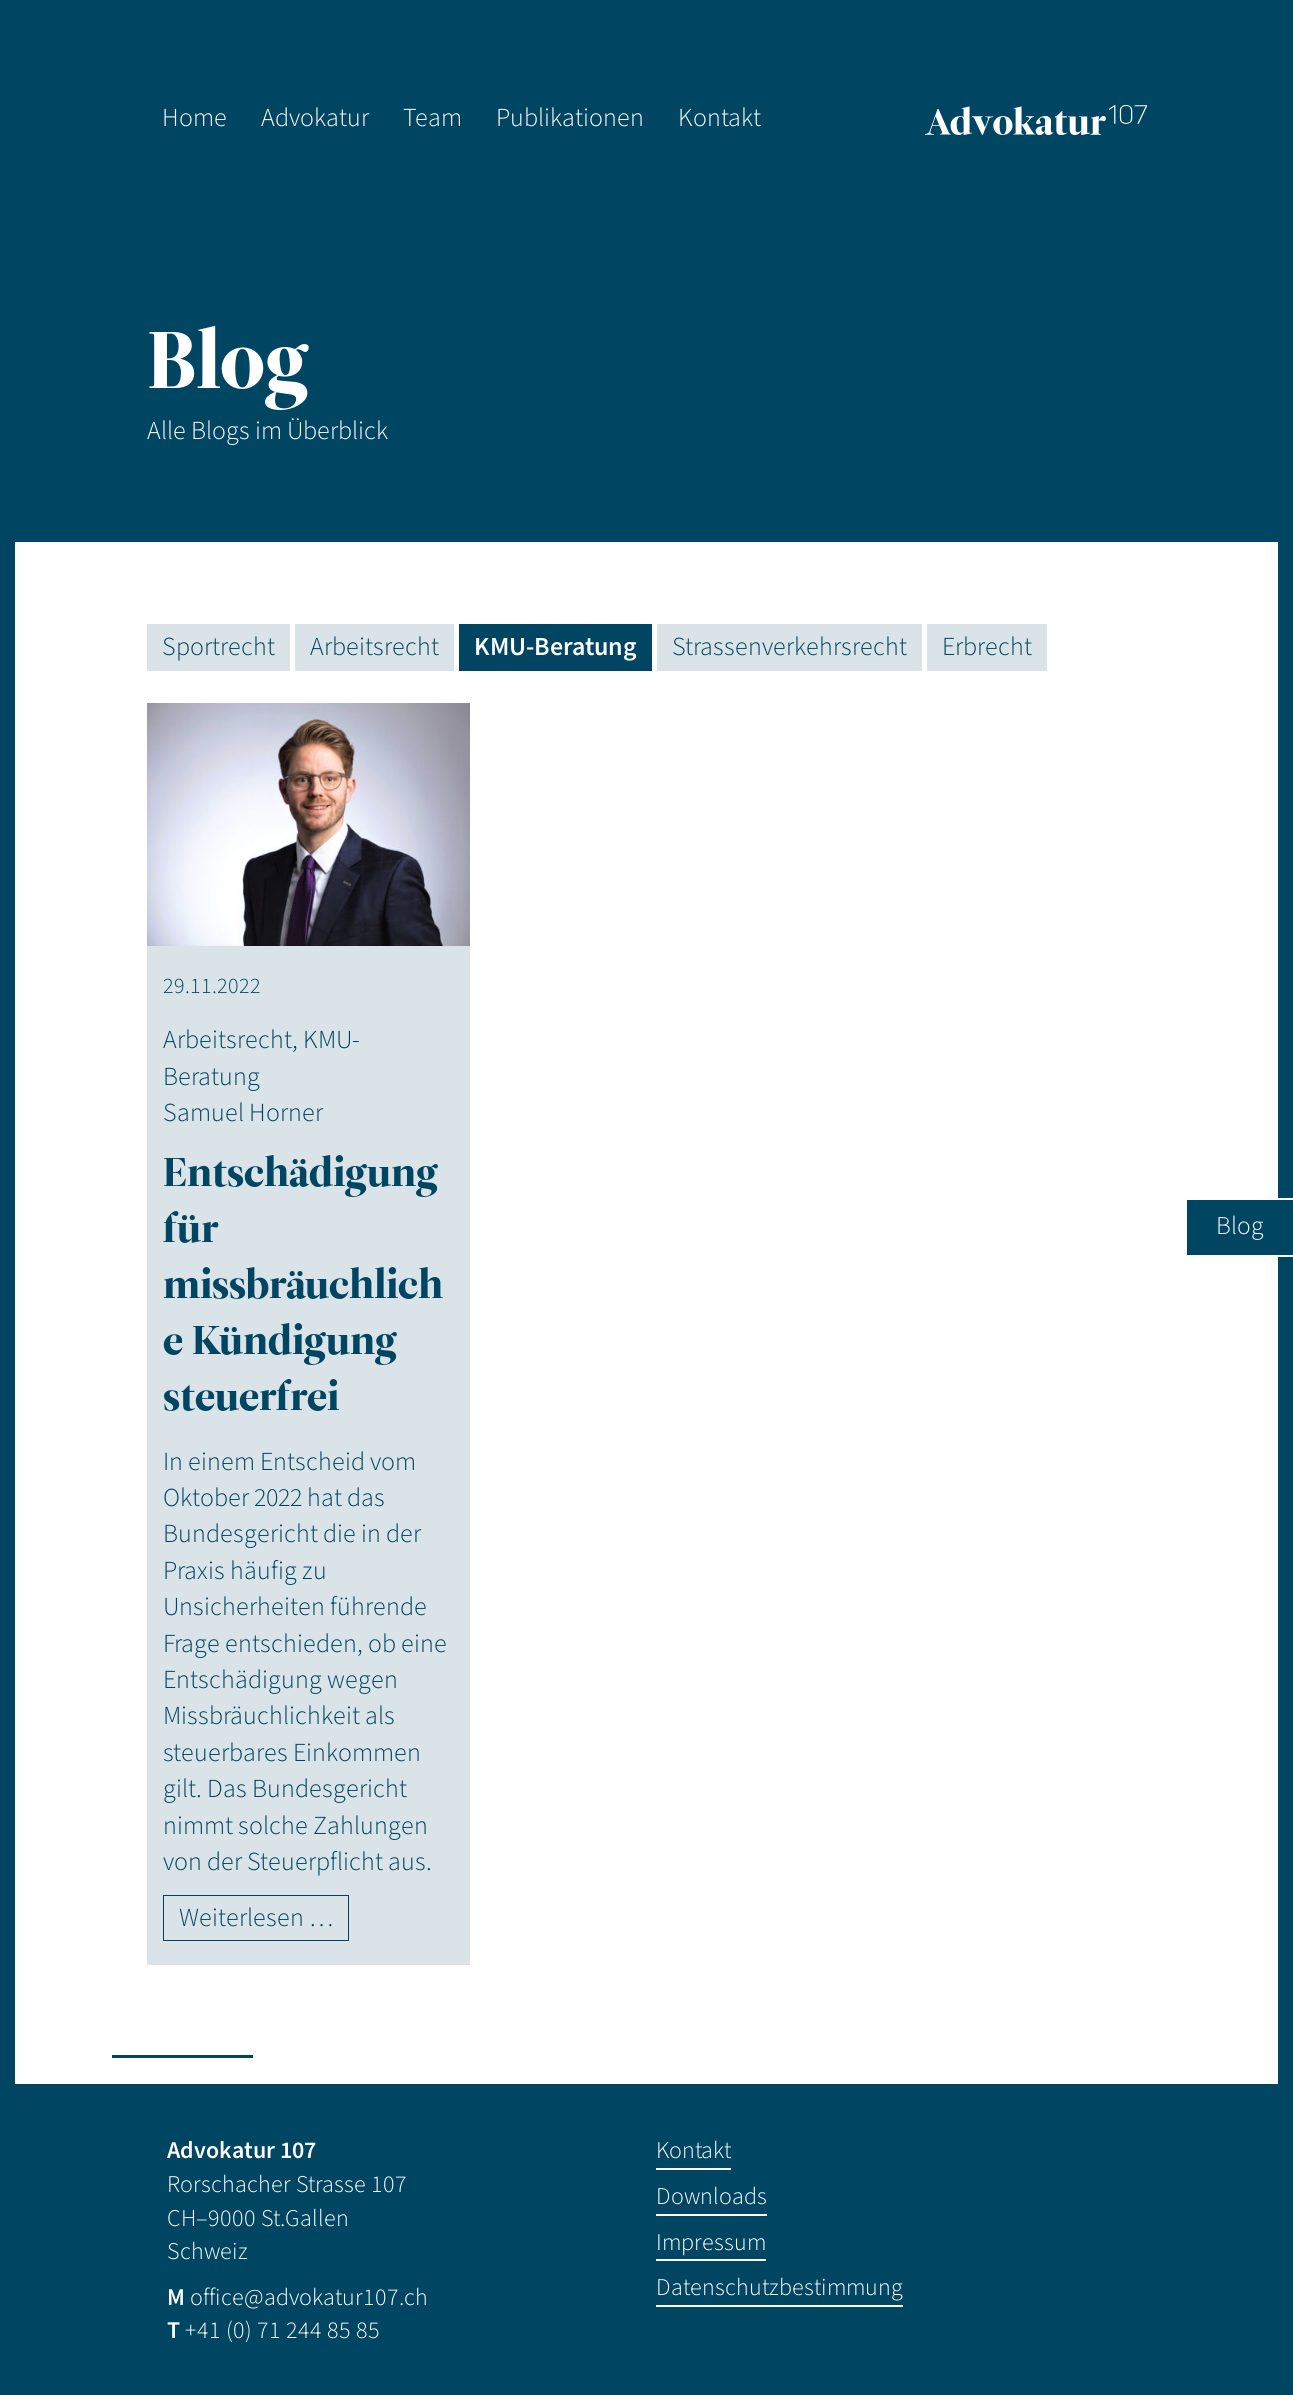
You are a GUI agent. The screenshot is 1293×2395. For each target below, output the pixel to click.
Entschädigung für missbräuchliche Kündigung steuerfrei (303, 1284)
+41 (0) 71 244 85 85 (282, 2330)
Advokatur (315, 118)
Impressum (711, 2242)
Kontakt (719, 118)
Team (432, 118)
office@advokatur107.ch (309, 2297)
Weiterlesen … (256, 1918)
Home (194, 118)
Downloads (711, 2196)
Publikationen (570, 118)
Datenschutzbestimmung (779, 2287)
